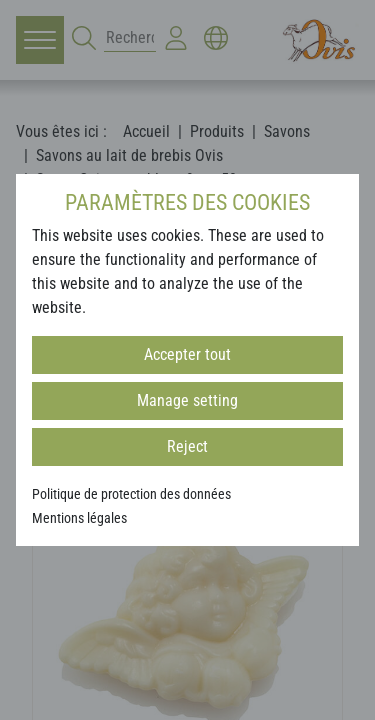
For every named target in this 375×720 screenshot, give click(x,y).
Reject (187, 446)
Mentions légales (79, 518)
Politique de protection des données (131, 494)
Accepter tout (187, 354)
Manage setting (187, 400)
